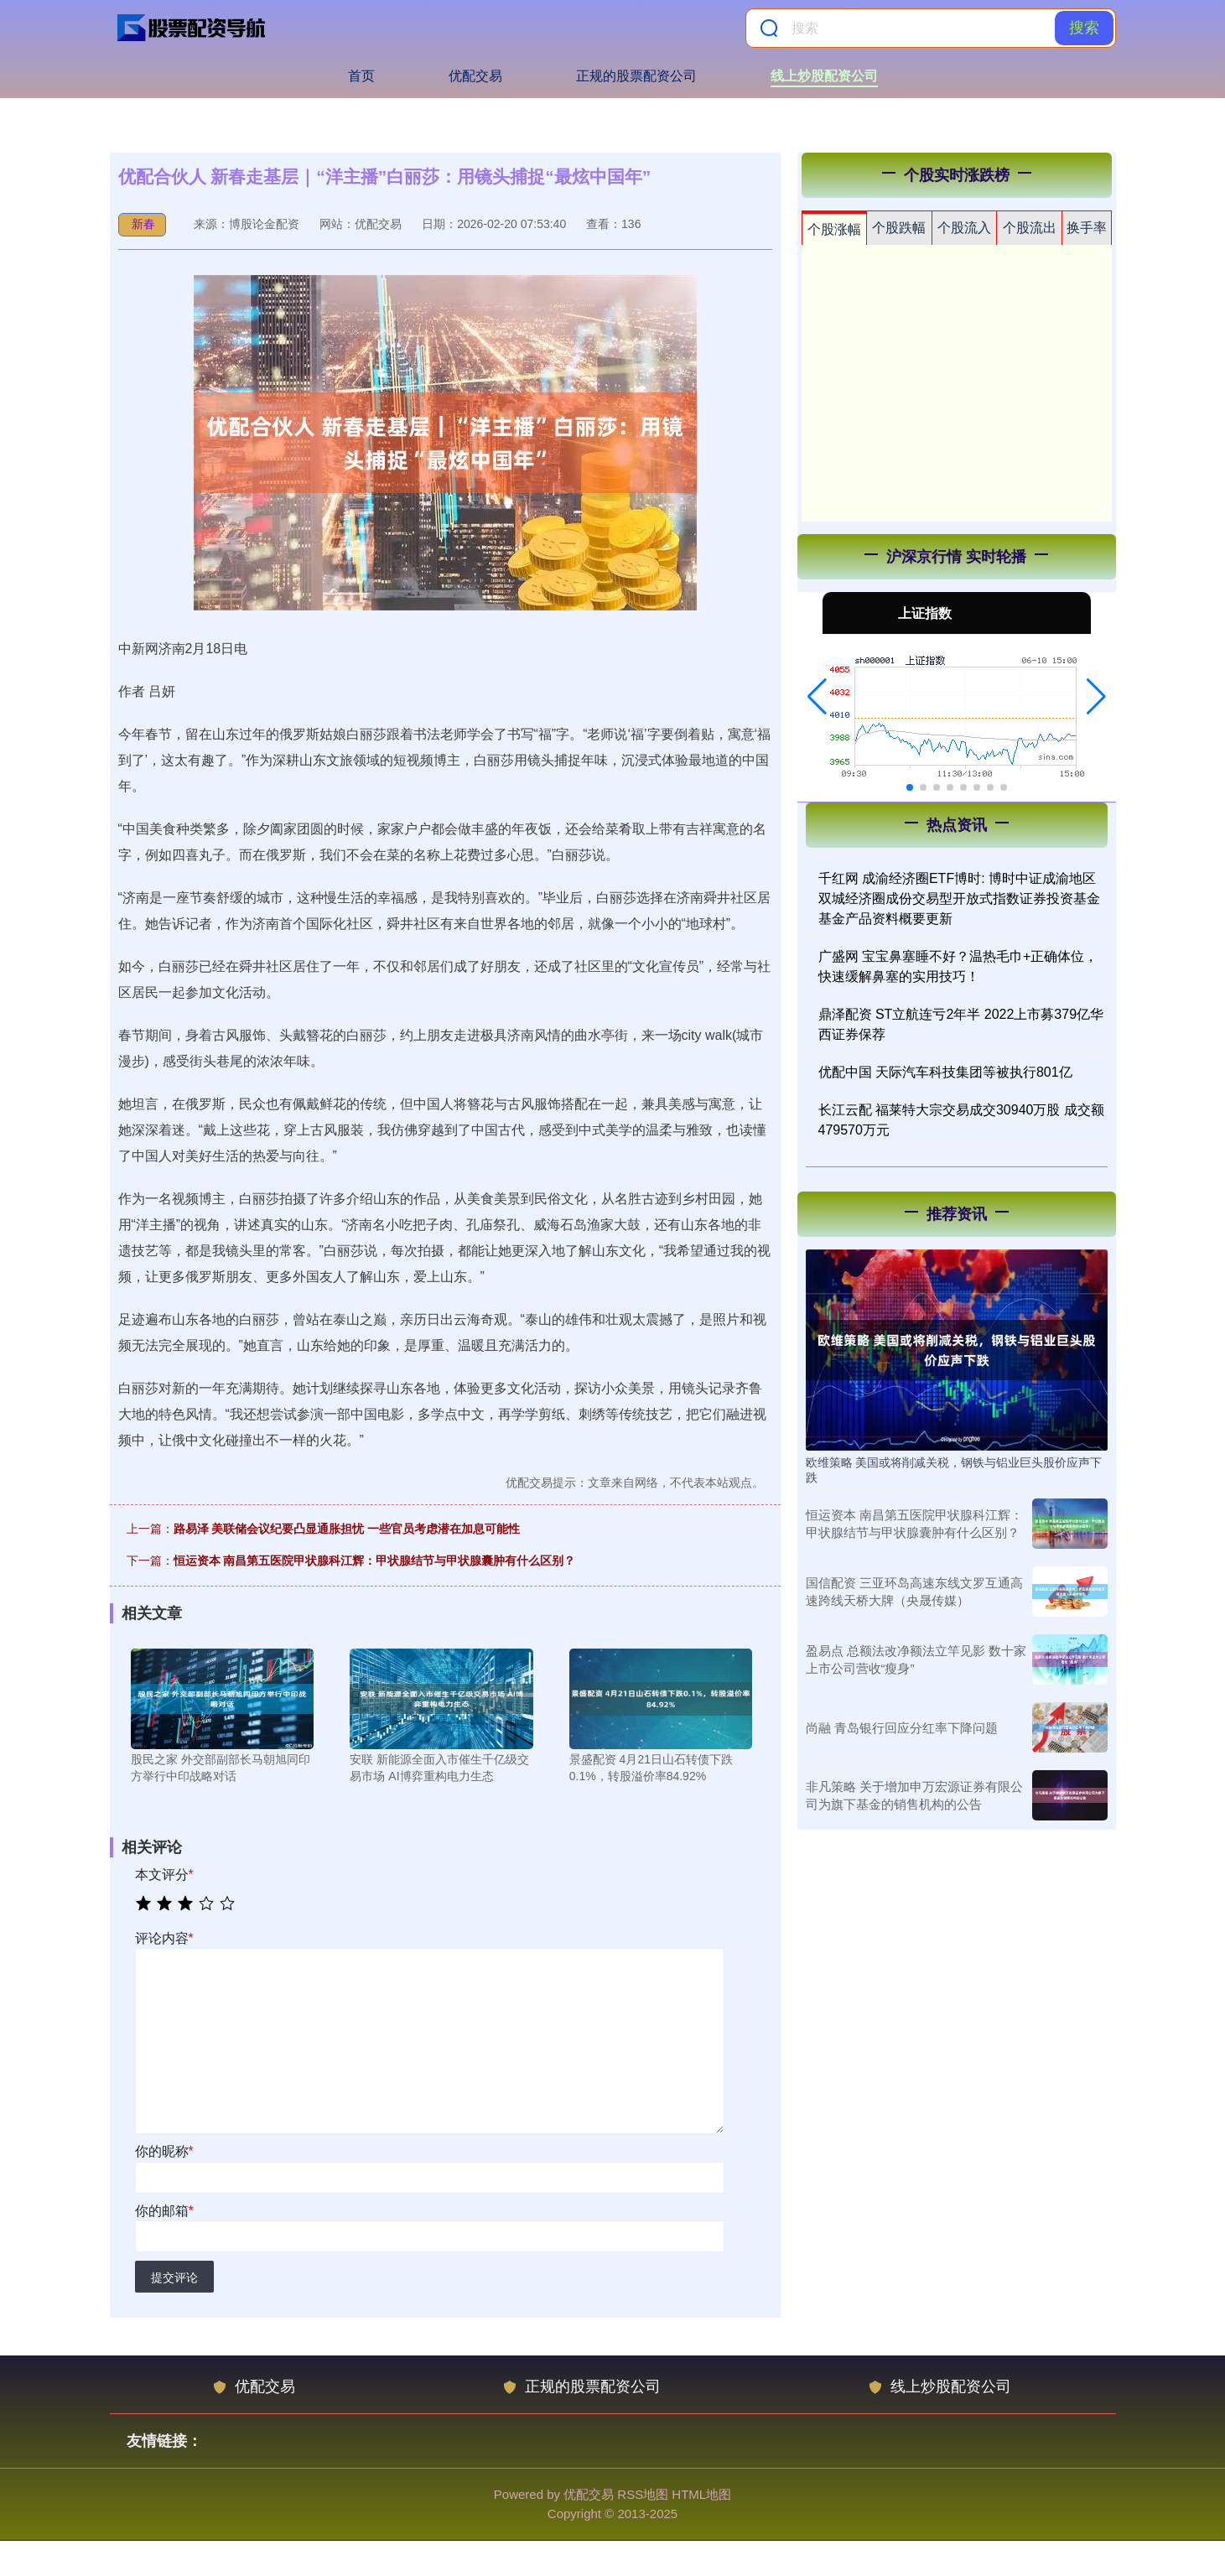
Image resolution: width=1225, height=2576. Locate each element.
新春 (143, 224)
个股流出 (1029, 228)
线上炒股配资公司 (824, 76)
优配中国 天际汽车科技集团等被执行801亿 (945, 1072)
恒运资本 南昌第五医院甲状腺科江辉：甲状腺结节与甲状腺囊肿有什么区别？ (375, 1560)
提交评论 (174, 2277)
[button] (817, 696)
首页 (361, 76)
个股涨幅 (834, 229)
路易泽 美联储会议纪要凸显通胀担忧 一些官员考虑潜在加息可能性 (347, 1528)
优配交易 (475, 76)
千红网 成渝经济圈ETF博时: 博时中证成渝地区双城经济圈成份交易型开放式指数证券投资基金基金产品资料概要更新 (959, 898)
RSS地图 (642, 2494)
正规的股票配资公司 (636, 76)
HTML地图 (701, 2494)
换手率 (1087, 228)
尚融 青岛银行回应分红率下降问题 (902, 1728)
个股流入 (964, 228)
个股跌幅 (899, 228)
